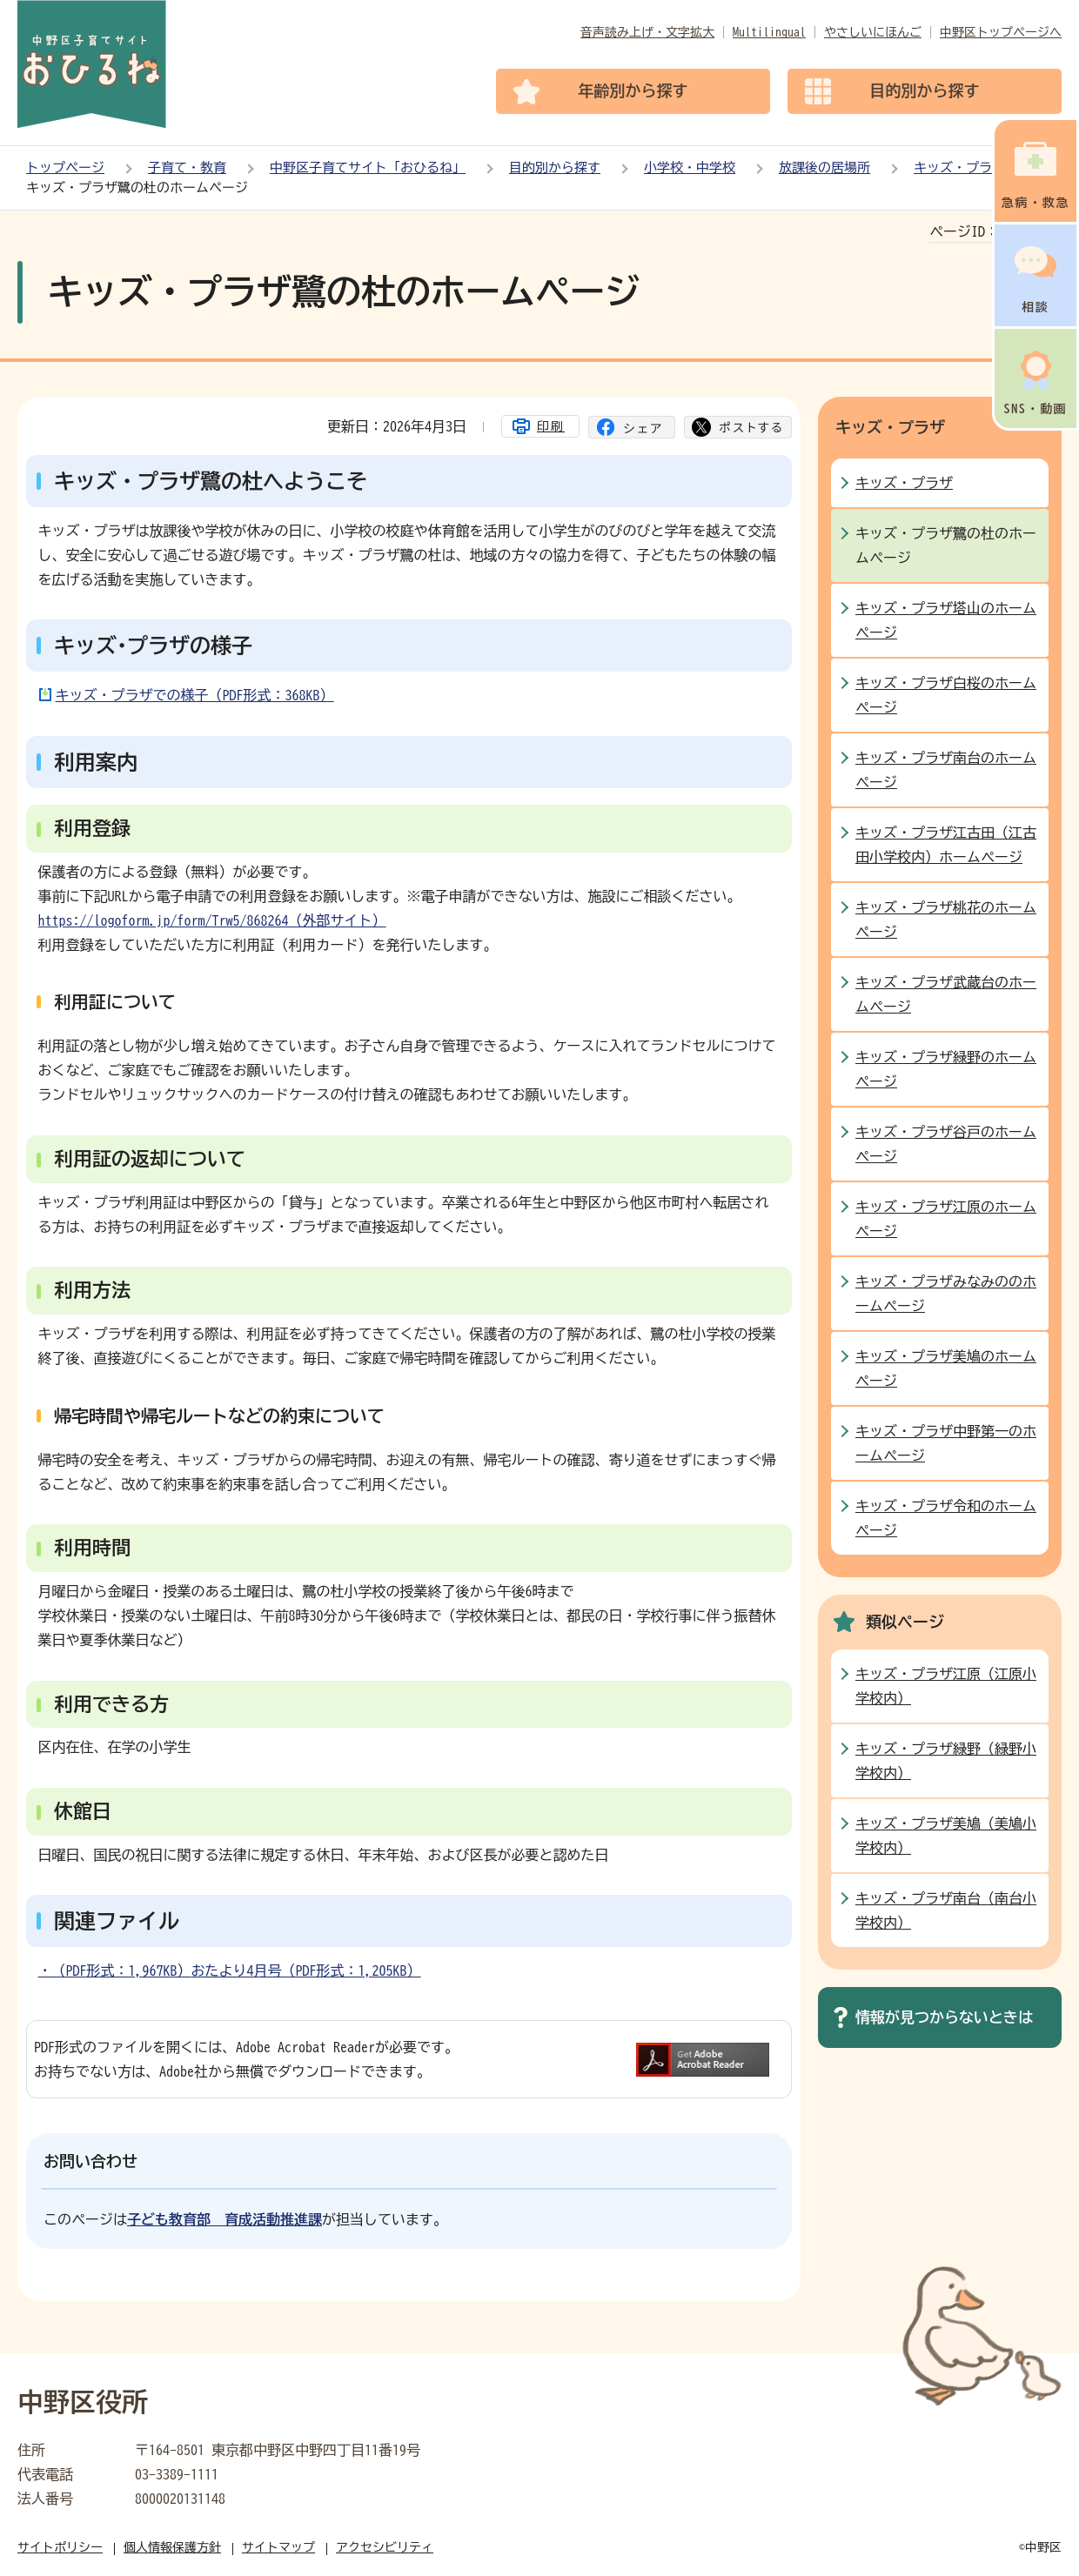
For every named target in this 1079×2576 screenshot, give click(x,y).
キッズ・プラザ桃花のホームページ (945, 919)
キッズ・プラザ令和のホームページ (945, 1518)
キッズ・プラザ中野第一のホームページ (945, 1443)
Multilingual (769, 32)
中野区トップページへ (1001, 32)
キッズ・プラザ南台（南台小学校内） (945, 1910)
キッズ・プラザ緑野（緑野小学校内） (945, 1761)
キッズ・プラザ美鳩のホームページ (945, 1368)
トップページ (65, 167)
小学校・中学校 (689, 167)
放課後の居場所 (824, 167)
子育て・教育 (187, 167)
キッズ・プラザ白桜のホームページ (945, 695)
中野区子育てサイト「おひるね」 (368, 167)
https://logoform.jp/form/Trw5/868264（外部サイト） (212, 920)
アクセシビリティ (384, 2547)
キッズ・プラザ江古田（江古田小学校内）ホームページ (945, 845)
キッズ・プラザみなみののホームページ (945, 1294)
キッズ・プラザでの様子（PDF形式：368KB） (195, 695)
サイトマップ (278, 2547)
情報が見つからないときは (944, 2017)
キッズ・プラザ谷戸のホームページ (945, 1144)
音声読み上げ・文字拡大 (647, 32)
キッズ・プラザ (959, 167)
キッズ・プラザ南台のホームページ (945, 770)
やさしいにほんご (873, 32)
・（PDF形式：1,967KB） (114, 1970)
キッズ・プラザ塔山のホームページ (945, 620)
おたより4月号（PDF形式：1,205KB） (306, 1970)
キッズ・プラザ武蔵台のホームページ (945, 994)
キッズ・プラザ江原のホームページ (945, 1219)
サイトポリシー (60, 2547)
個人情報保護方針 (172, 2547)
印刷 (551, 426)
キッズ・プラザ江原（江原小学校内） (945, 1686)
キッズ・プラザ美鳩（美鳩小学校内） (945, 1836)
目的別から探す (554, 167)
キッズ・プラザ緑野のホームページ (945, 1069)
